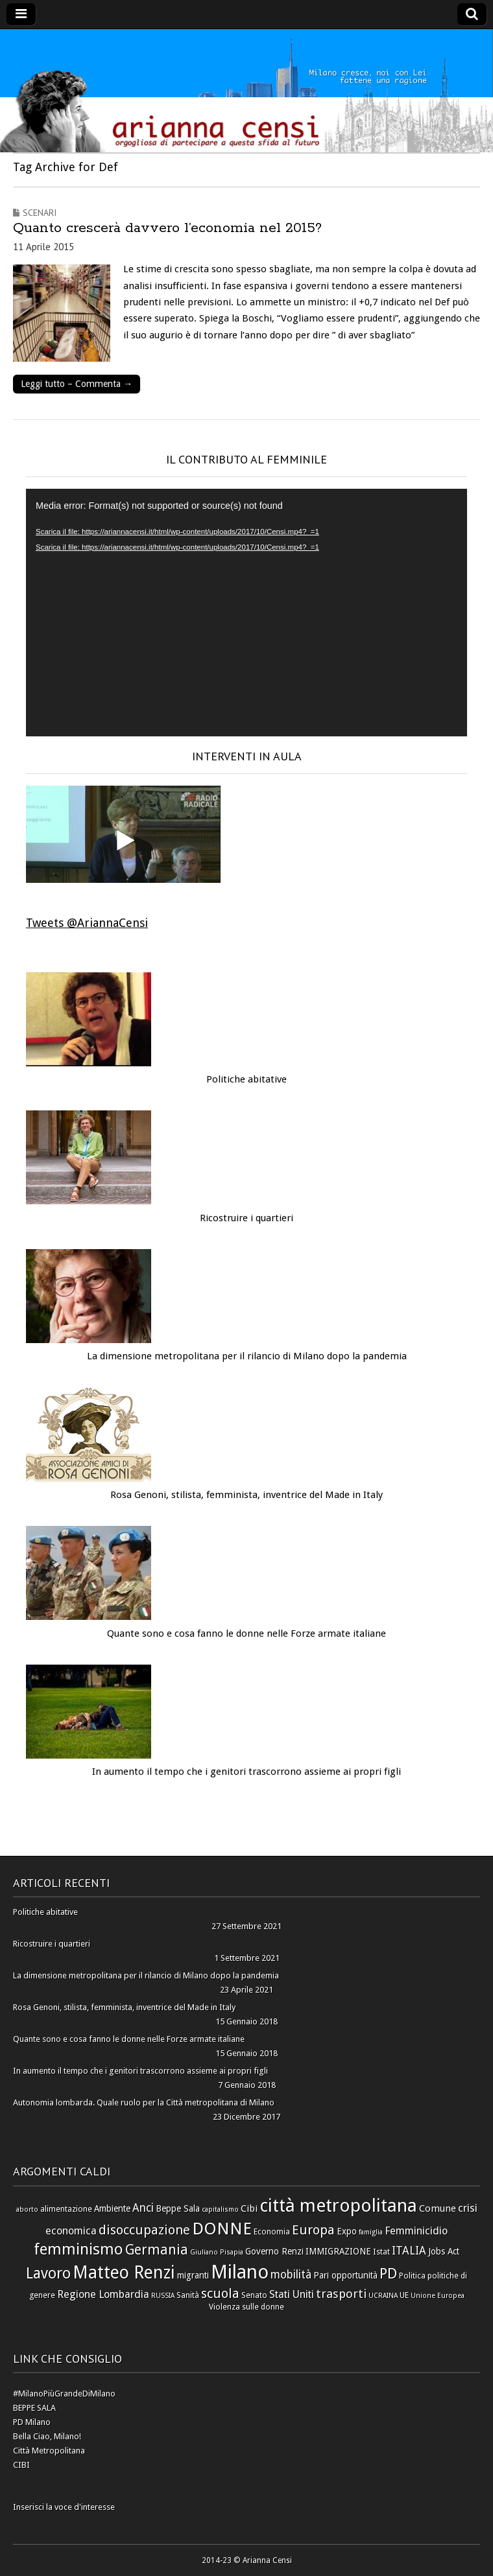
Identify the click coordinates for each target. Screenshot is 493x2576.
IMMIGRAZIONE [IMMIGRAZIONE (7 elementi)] (338, 2251)
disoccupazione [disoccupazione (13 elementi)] (144, 2230)
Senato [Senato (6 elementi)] (254, 2295)
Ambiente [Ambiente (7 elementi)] (112, 2208)
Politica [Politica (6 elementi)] (412, 2275)
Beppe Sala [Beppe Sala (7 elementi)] (178, 2208)
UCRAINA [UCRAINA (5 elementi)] (383, 2295)
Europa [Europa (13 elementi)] (313, 2230)
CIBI (21, 2465)
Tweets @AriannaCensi (87, 923)
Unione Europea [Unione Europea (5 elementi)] (437, 2295)
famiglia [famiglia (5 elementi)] (371, 2232)
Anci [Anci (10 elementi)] (143, 2207)
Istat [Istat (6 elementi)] (381, 2251)
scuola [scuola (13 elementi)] (220, 2293)
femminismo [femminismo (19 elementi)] (78, 2249)
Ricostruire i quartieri (246, 1218)
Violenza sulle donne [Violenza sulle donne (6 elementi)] (246, 2307)
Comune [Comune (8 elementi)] (437, 2208)
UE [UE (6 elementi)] (404, 2295)
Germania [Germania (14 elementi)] (156, 2250)
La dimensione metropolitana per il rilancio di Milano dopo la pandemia (247, 1356)
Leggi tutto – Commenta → (76, 384)
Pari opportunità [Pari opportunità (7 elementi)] (345, 2275)
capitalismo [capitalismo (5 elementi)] (220, 2209)
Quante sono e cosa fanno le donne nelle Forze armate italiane (246, 1633)
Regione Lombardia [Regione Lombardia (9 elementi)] (103, 2294)
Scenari (39, 212)
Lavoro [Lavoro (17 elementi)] (48, 2273)
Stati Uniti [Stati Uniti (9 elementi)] (291, 2294)
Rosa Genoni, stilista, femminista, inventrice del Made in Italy (246, 1495)
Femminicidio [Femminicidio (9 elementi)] (416, 2231)
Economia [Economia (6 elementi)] (272, 2231)
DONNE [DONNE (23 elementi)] (222, 2228)
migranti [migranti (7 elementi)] (193, 2275)
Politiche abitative (246, 1079)
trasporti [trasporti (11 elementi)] (341, 2294)
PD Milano (32, 2422)
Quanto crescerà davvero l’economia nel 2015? (167, 228)
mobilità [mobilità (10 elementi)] (291, 2274)
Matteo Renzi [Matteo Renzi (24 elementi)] (124, 2272)
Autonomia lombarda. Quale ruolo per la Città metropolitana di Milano (143, 2102)
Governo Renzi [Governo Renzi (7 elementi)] (274, 2251)
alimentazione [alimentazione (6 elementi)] (66, 2209)
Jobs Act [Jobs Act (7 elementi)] (443, 2251)
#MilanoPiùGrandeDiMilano (64, 2393)
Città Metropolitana (49, 2450)
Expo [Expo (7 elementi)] (347, 2231)
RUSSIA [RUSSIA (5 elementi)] (162, 2295)
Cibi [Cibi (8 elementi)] (249, 2208)
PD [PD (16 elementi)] (388, 2273)
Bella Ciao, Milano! (47, 2436)
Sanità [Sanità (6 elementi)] (187, 2295)
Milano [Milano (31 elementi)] (240, 2272)
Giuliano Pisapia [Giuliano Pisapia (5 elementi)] (216, 2252)
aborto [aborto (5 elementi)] (27, 2209)
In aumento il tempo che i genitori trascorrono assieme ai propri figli (246, 1771)
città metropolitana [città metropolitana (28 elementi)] (338, 2205)
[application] (246, 613)
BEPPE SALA (34, 2408)
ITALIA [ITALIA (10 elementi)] (409, 2250)
